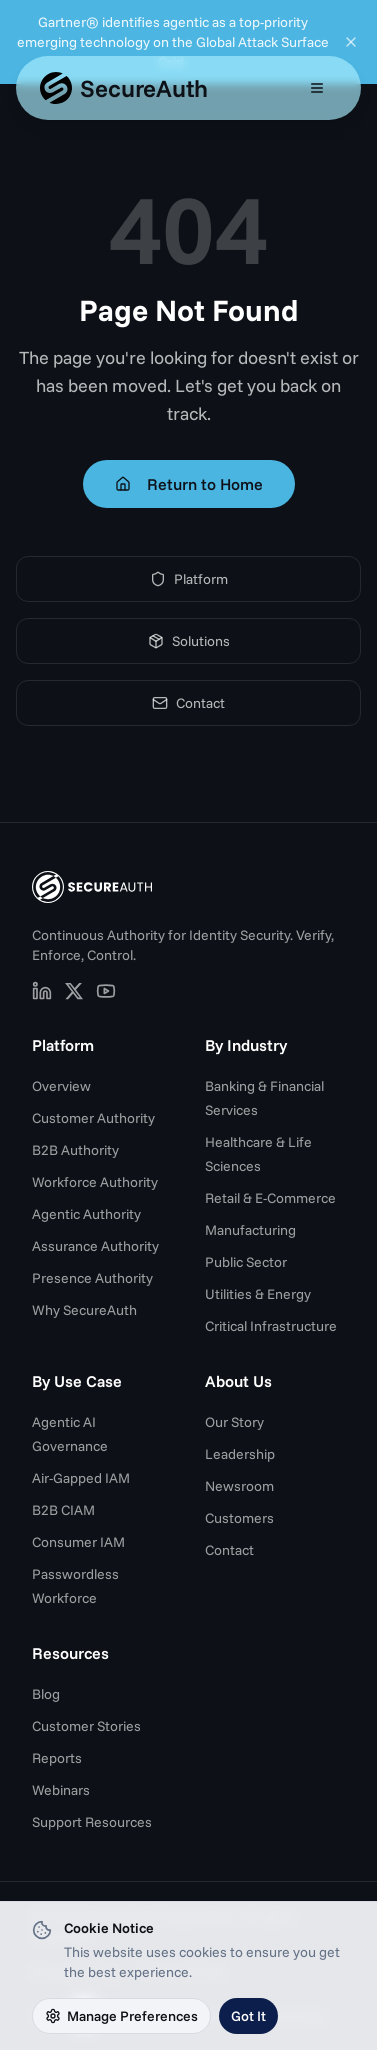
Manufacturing (250, 1230)
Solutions (189, 641)
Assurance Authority (95, 1246)
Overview (61, 1086)
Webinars (61, 1790)
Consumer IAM (78, 1542)
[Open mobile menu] (317, 88)
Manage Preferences (121, 2016)
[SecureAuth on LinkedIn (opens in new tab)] (42, 991)
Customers (239, 1518)
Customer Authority (93, 1118)
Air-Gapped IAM (81, 1478)
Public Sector (246, 1262)
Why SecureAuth (84, 1310)
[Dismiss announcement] (351, 42)
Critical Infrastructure (271, 1326)
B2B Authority (75, 1150)
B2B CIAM (63, 1510)
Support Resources (92, 1822)
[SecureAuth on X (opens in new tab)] (74, 991)
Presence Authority (92, 1278)
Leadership (240, 1454)
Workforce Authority (95, 1182)
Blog (46, 1694)
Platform (189, 579)
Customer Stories (86, 1726)
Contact (188, 703)
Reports (57, 1758)
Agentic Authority (86, 1214)
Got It (248, 2016)
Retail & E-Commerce (270, 1198)
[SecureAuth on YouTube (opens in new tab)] (106, 991)
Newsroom (239, 1486)
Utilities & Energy (258, 1294)
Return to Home (189, 484)
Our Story (234, 1422)
